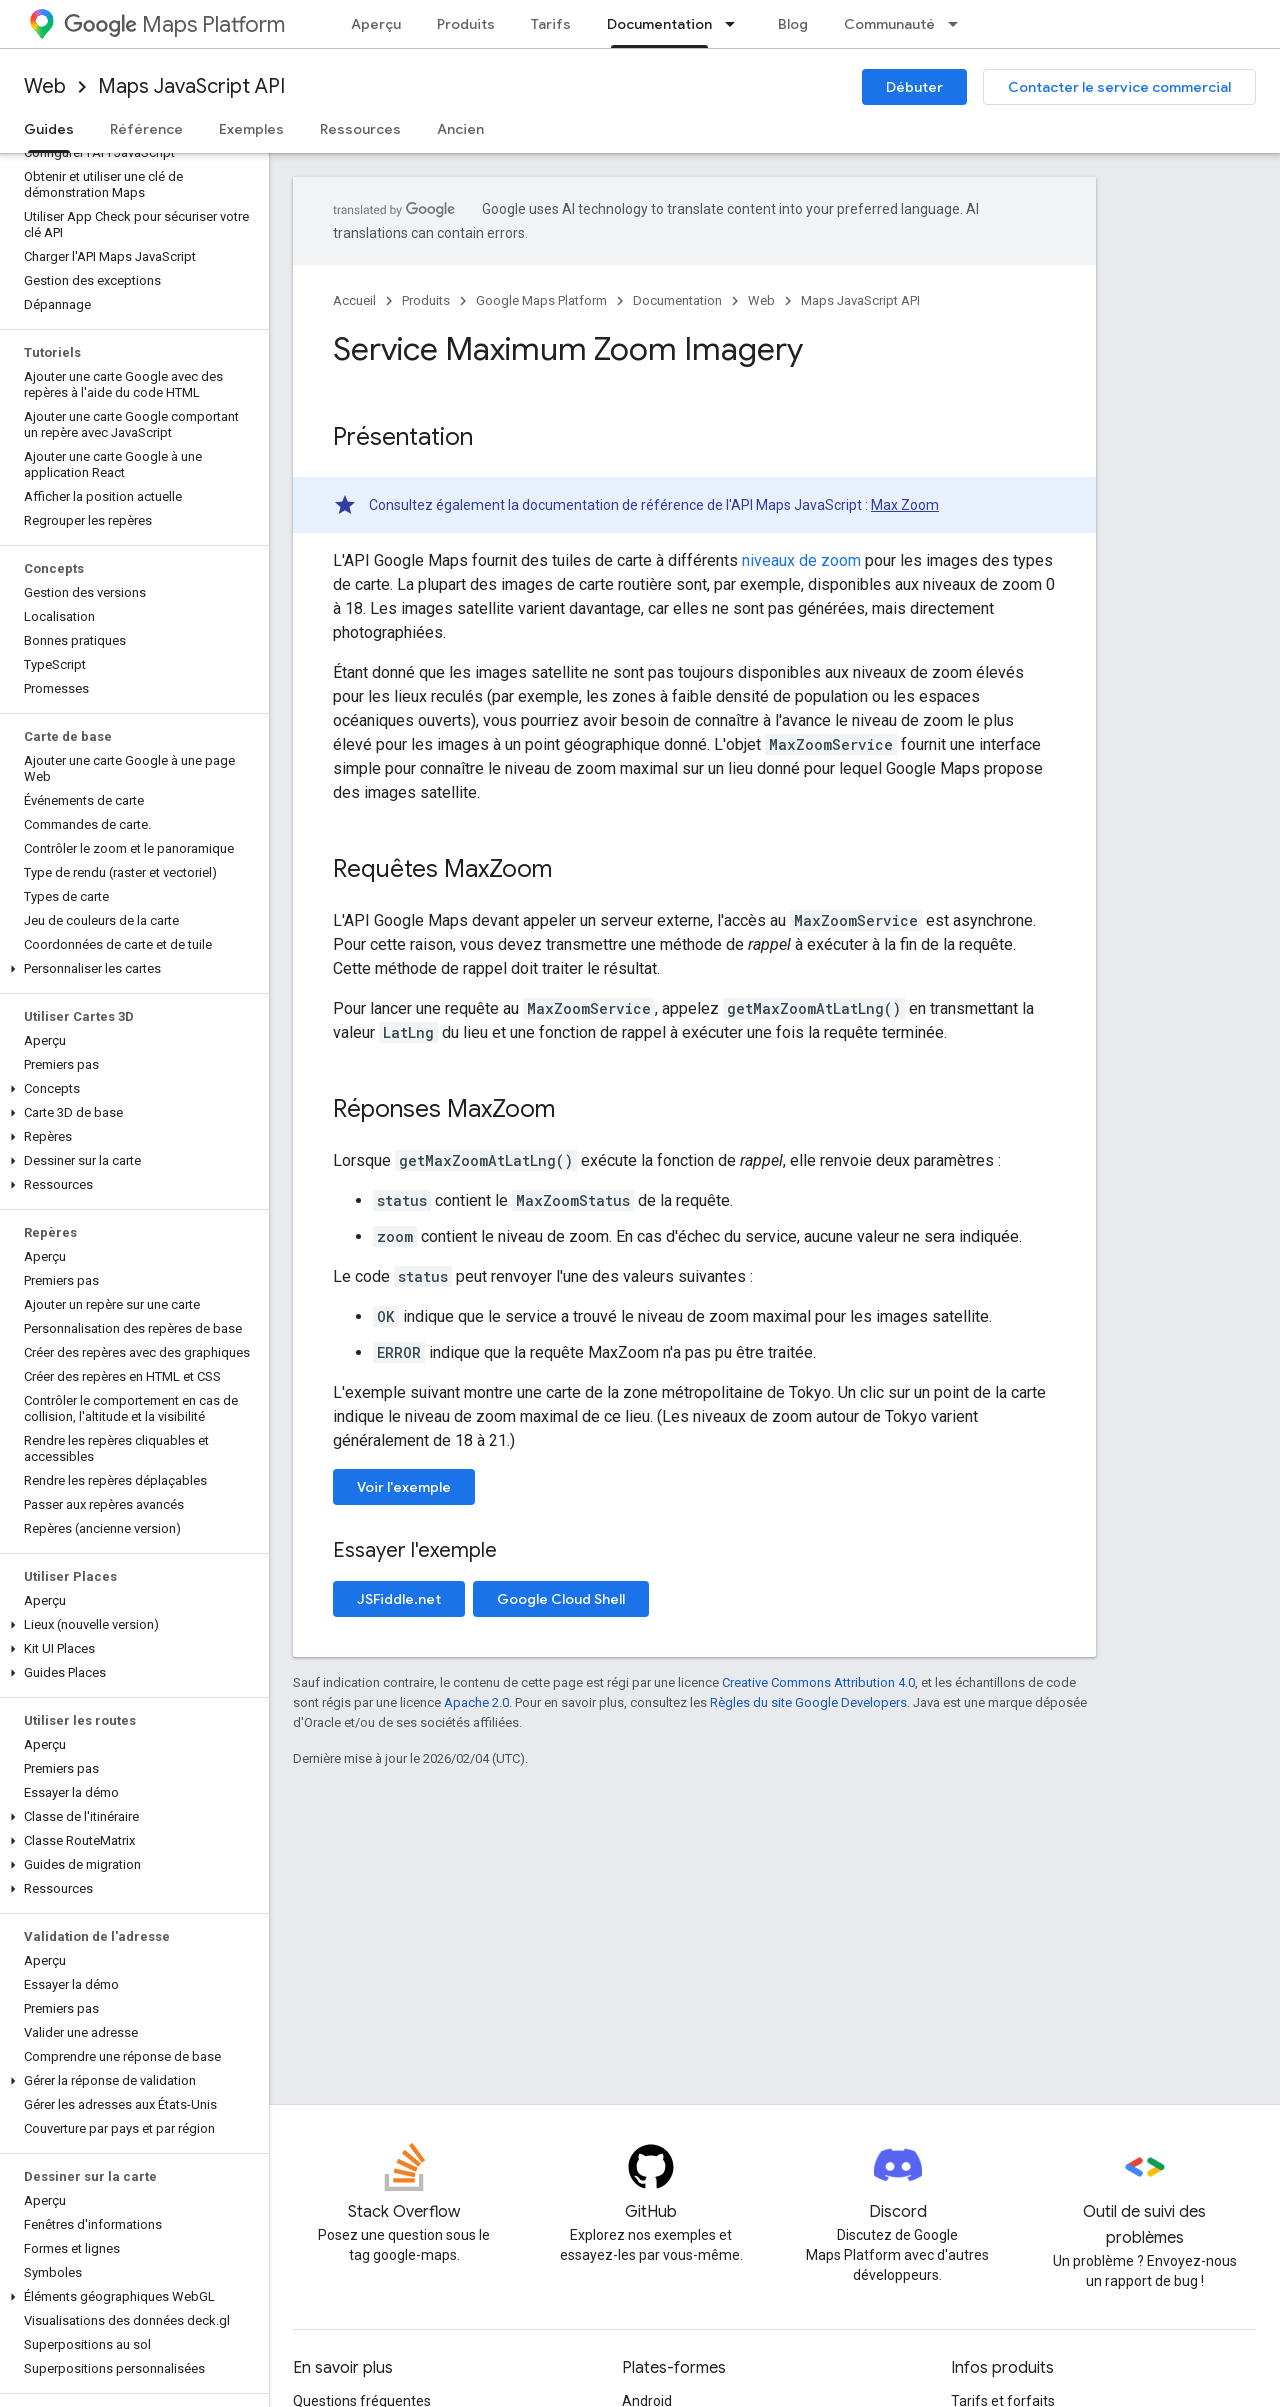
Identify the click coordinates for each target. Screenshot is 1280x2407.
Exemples (251, 129)
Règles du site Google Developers (808, 1702)
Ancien (460, 129)
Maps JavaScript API (191, 86)
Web (45, 86)
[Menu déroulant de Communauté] (959, 24)
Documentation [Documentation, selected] (659, 24)
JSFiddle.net (399, 1599)
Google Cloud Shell (561, 1599)
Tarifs (551, 24)
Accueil (354, 300)
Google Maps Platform (541, 300)
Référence (146, 129)
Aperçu (376, 24)
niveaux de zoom (801, 560)
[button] (130, 969)
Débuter (914, 87)
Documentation (677, 300)
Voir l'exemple (404, 1487)
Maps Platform (174, 24)
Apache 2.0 (476, 1702)
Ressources (360, 129)
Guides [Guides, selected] (49, 129)
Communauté (889, 24)
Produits (466, 24)
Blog (793, 24)
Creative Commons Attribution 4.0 (818, 1682)
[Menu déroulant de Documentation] (736, 24)
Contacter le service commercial (1119, 87)
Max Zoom (905, 505)
